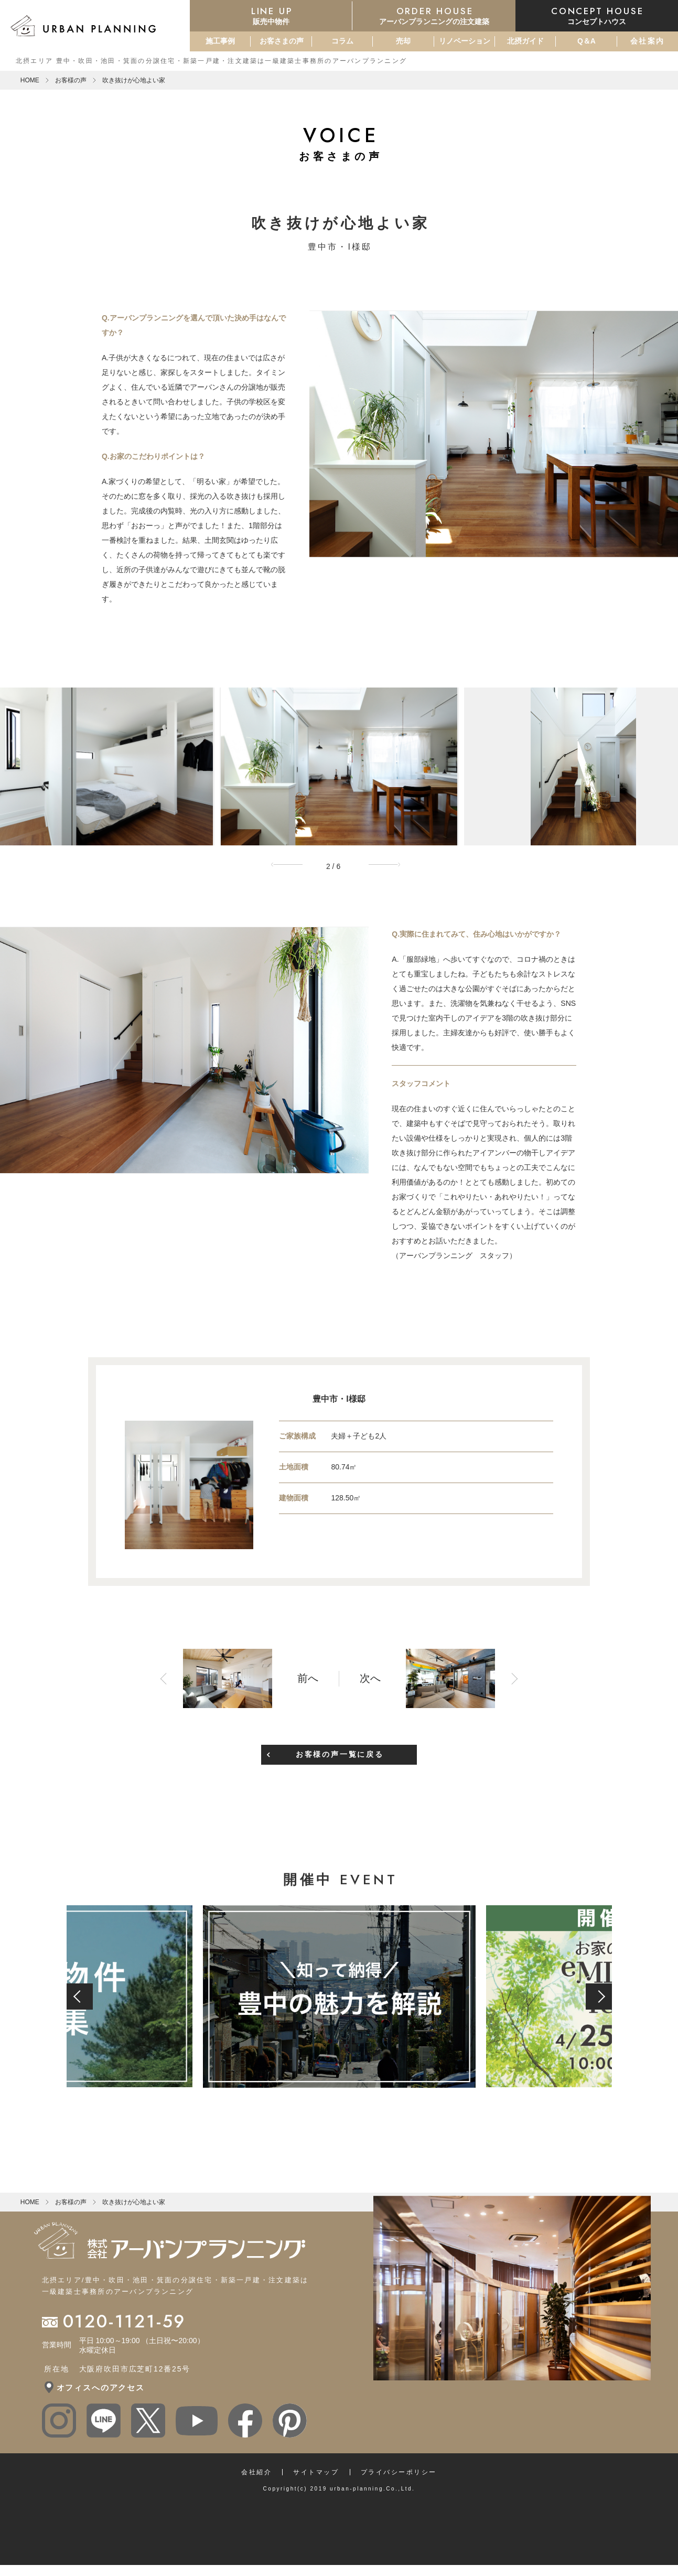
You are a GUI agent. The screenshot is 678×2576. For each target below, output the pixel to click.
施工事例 (220, 41)
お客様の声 (71, 80)
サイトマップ (316, 2472)
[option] (339, 766)
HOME (29, 80)
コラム (342, 41)
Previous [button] (290, 865)
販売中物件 (271, 15)
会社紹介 (256, 2472)
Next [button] (388, 865)
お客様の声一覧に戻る (340, 1754)
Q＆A (586, 41)
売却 (403, 41)
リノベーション (464, 41)
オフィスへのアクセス (101, 2387)
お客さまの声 (282, 41)
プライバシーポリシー (399, 2472)
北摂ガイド (525, 41)
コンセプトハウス (597, 15)
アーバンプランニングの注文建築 (434, 15)
